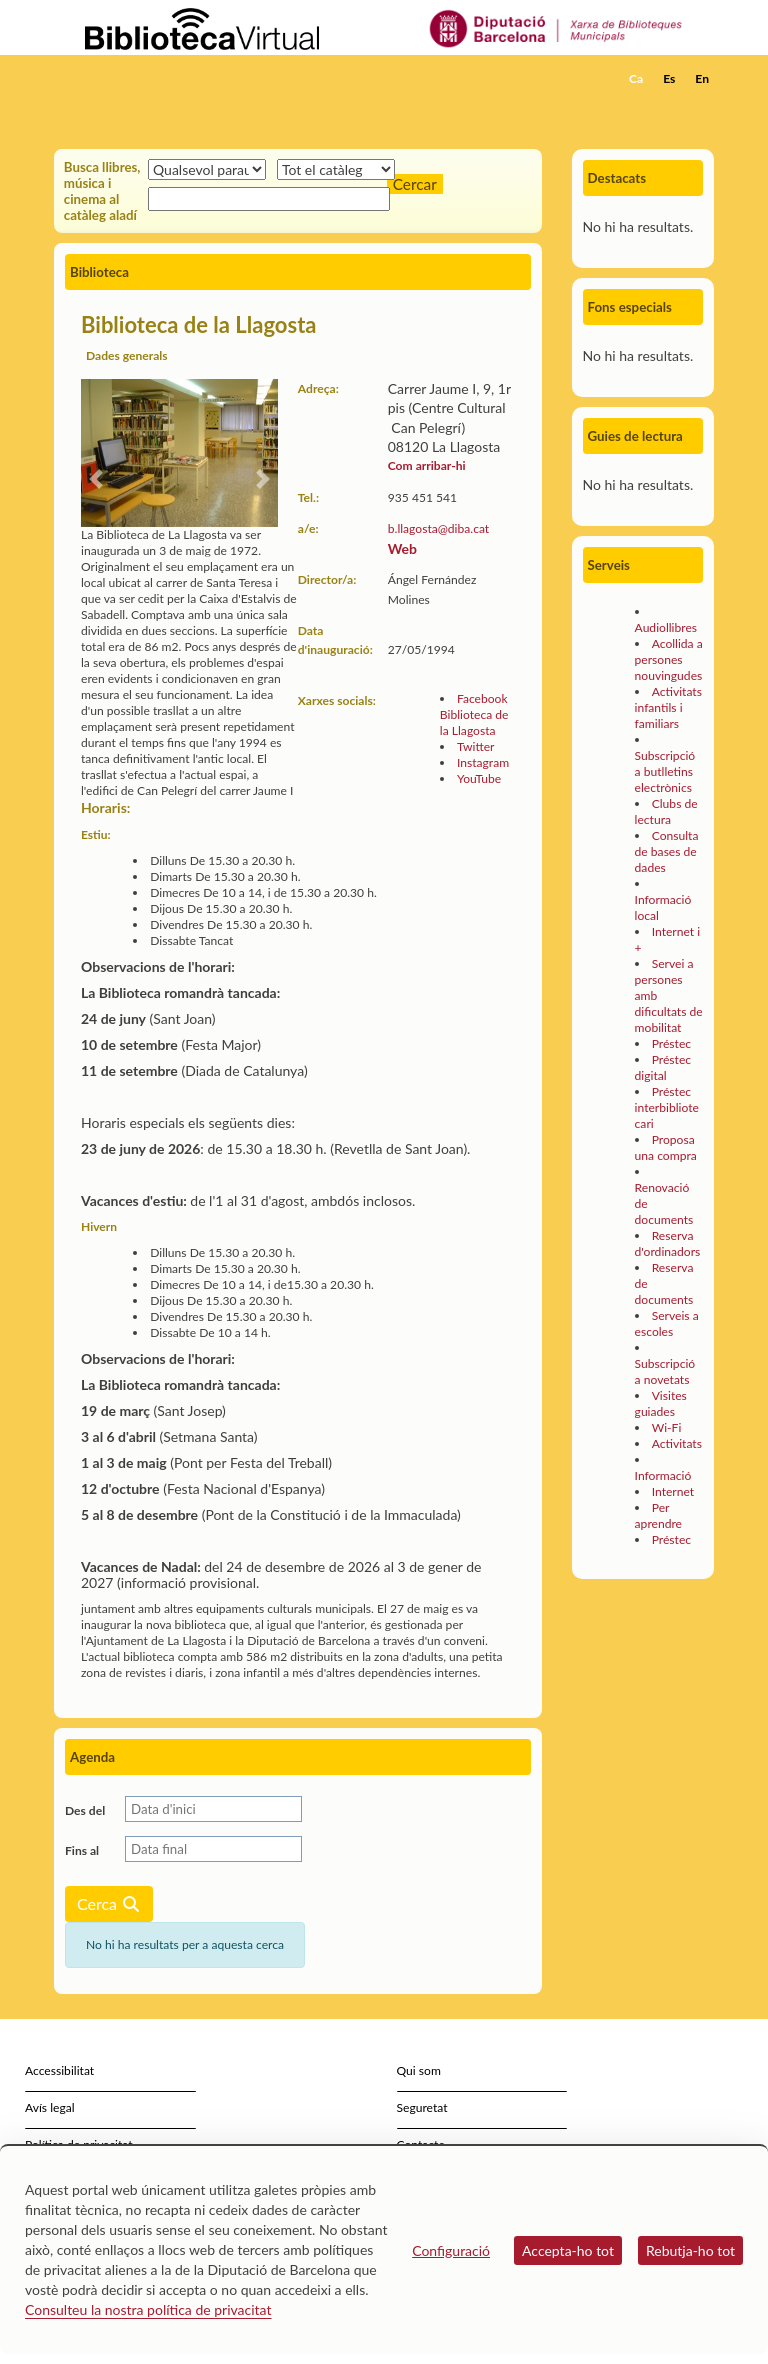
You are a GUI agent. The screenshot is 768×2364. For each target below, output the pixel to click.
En (702, 78)
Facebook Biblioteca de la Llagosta (474, 714)
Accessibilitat (59, 2070)
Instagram (483, 762)
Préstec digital (663, 1067)
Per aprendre (658, 1515)
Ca (636, 78)
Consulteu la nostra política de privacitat (148, 2309)
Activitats (677, 1443)
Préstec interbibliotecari (667, 1107)
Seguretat (422, 2107)
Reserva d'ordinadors (668, 1243)
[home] (134, 79)
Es (669, 78)
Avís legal (50, 2107)
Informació (663, 1475)
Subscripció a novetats (665, 1371)
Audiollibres (666, 627)
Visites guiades (661, 1403)
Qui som (419, 2070)
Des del (85, 1810)
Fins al (82, 1850)
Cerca (109, 1903)
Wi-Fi (667, 1427)
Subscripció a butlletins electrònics (665, 771)
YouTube (479, 778)
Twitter (476, 746)
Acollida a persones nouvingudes (669, 659)
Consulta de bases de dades (667, 851)
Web (402, 548)
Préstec (671, 1043)
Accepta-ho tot (568, 2250)
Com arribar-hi (427, 465)
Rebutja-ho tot (690, 2250)
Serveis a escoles (667, 1323)
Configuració (451, 2250)
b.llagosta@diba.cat (438, 528)
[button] (703, 106)
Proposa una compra (666, 1147)
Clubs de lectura (666, 811)
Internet (673, 1491)
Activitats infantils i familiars (668, 707)
